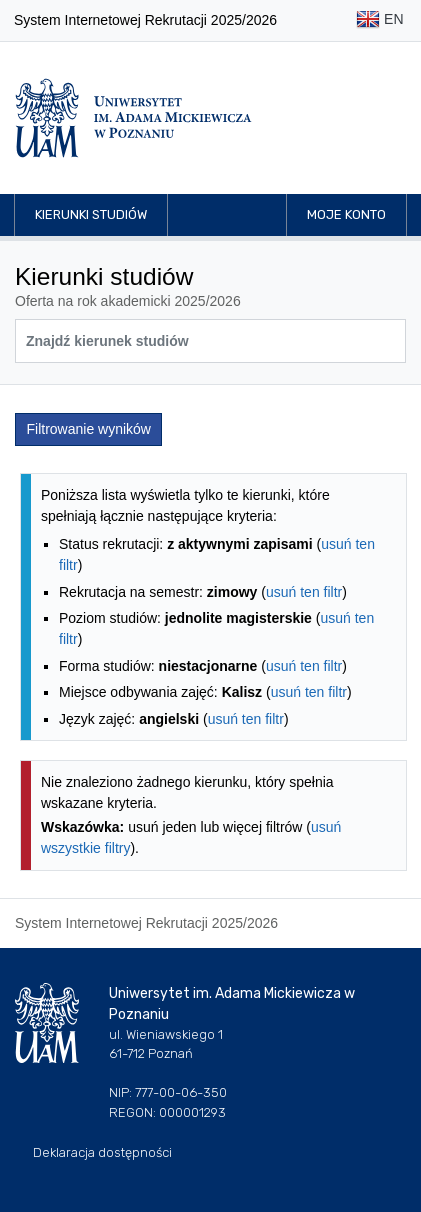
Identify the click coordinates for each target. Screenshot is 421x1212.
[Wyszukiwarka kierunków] (210, 341)
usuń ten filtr (304, 592)
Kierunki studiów (91, 214)
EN (379, 20)
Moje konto (346, 214)
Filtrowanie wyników (89, 429)
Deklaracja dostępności (102, 1152)
